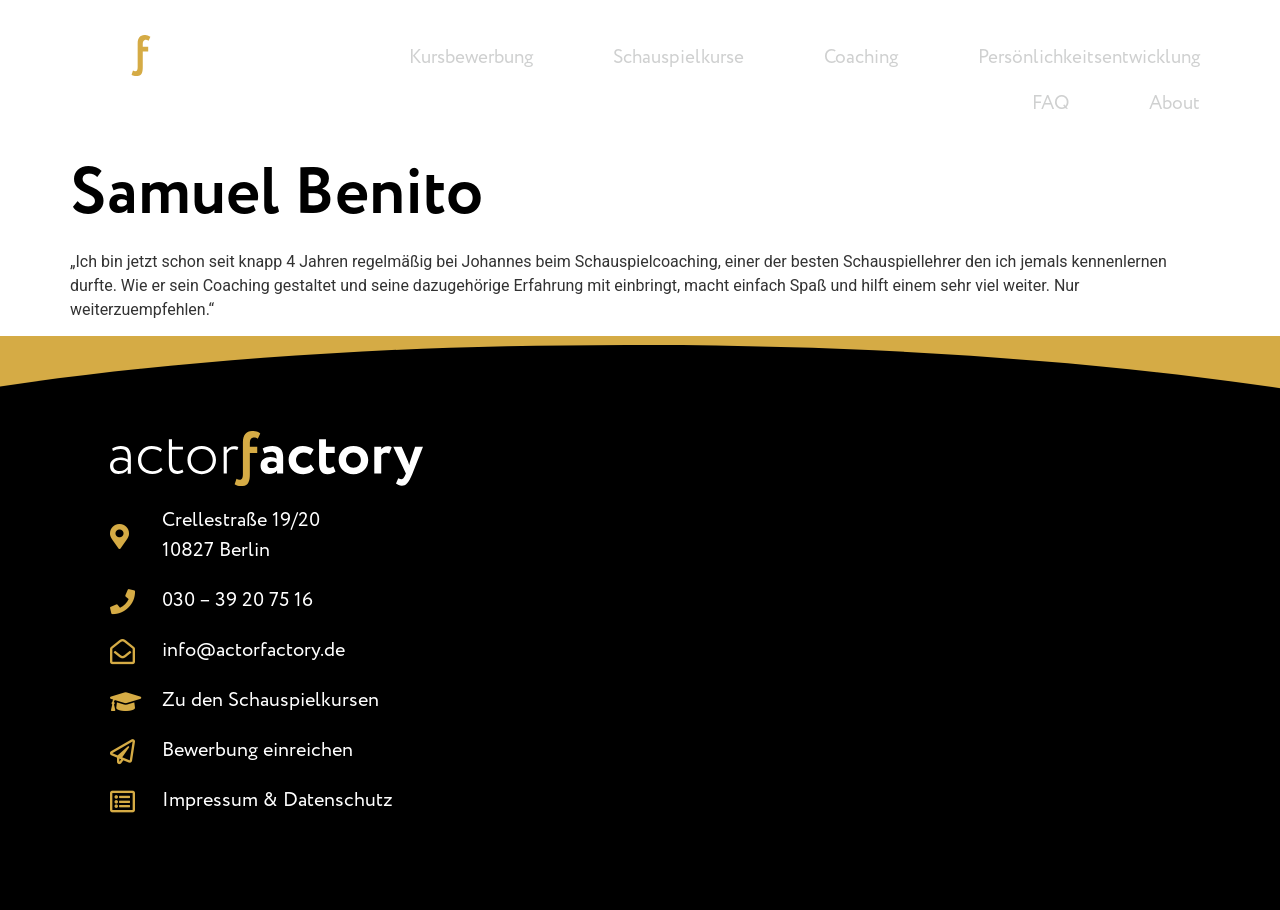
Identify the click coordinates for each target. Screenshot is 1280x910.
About (1174, 104)
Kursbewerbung (471, 58)
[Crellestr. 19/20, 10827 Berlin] (826, 621)
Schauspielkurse (678, 58)
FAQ (1050, 104)
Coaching (861, 58)
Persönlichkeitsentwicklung (1089, 58)
